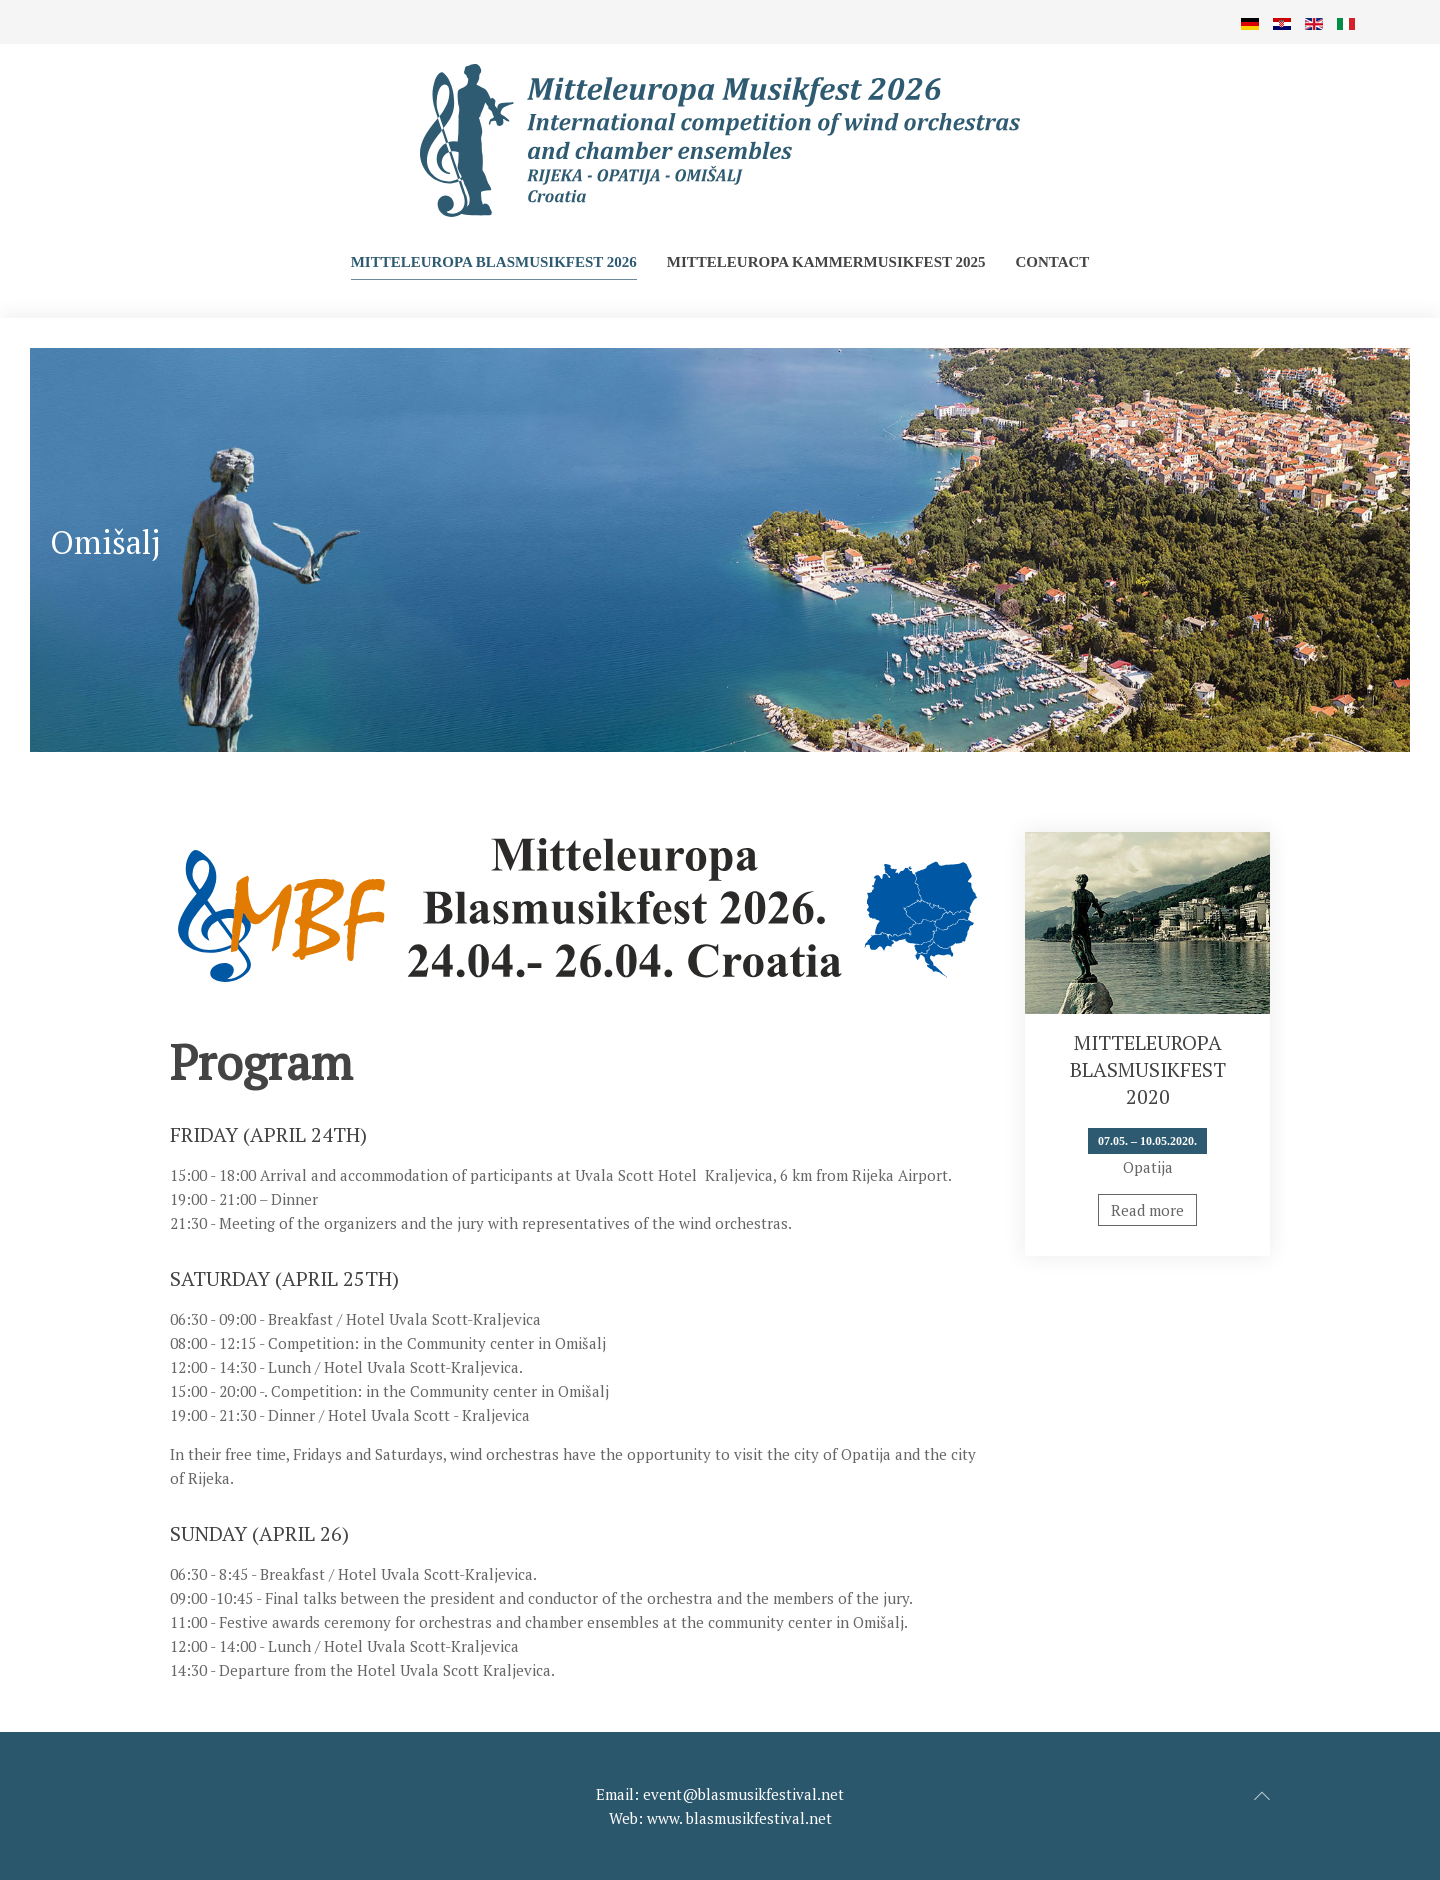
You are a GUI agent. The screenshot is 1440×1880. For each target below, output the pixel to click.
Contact (1052, 262)
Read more (1147, 1210)
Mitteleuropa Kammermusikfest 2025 (826, 262)
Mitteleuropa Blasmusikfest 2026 (494, 262)
